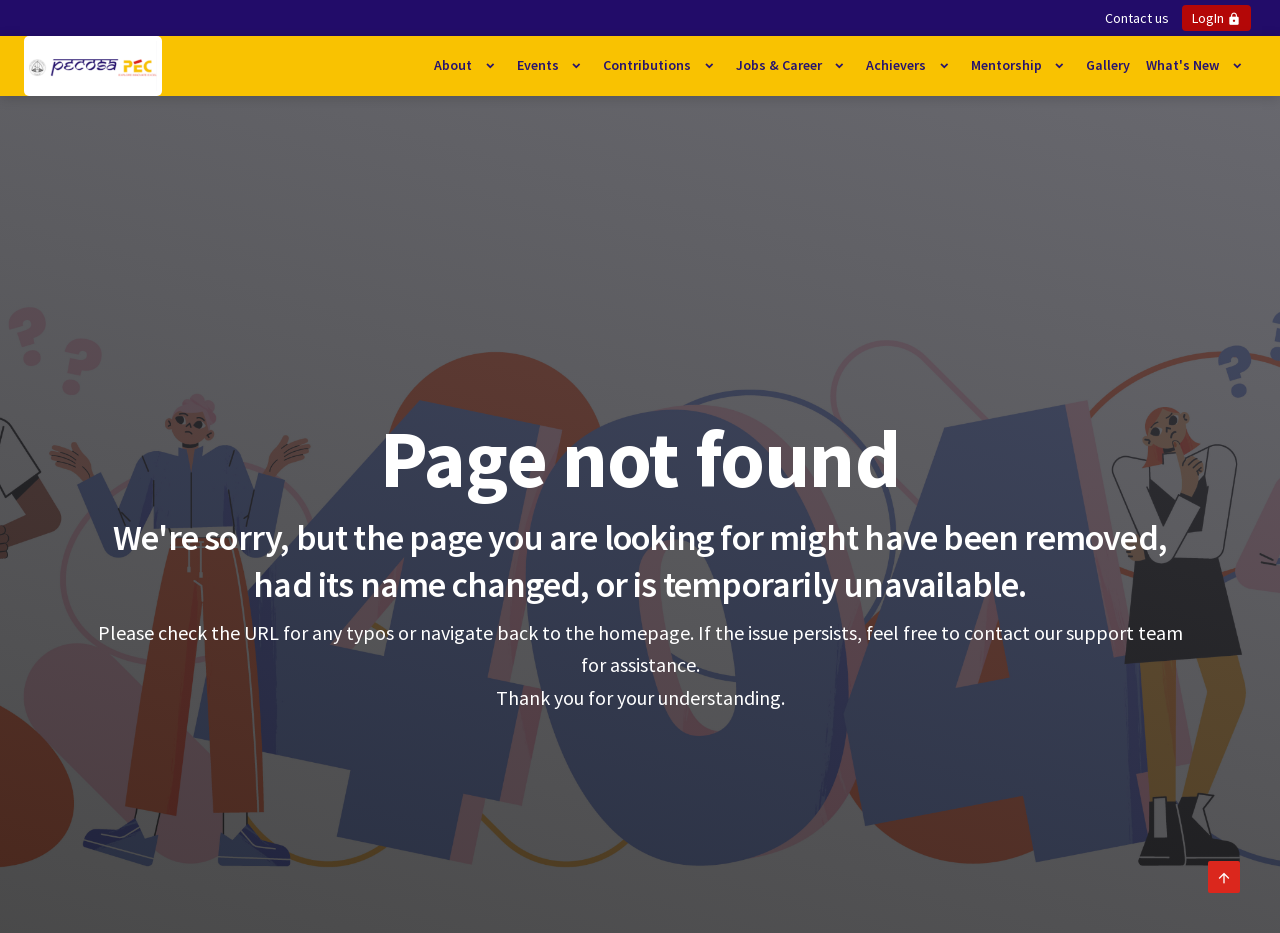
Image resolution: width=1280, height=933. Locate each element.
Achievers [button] (897, 65)
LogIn (1216, 18)
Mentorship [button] (1008, 65)
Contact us (1137, 18)
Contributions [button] (648, 65)
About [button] (454, 65)
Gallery (1108, 65)
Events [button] (539, 65)
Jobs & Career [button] (780, 65)
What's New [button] (1184, 65)
